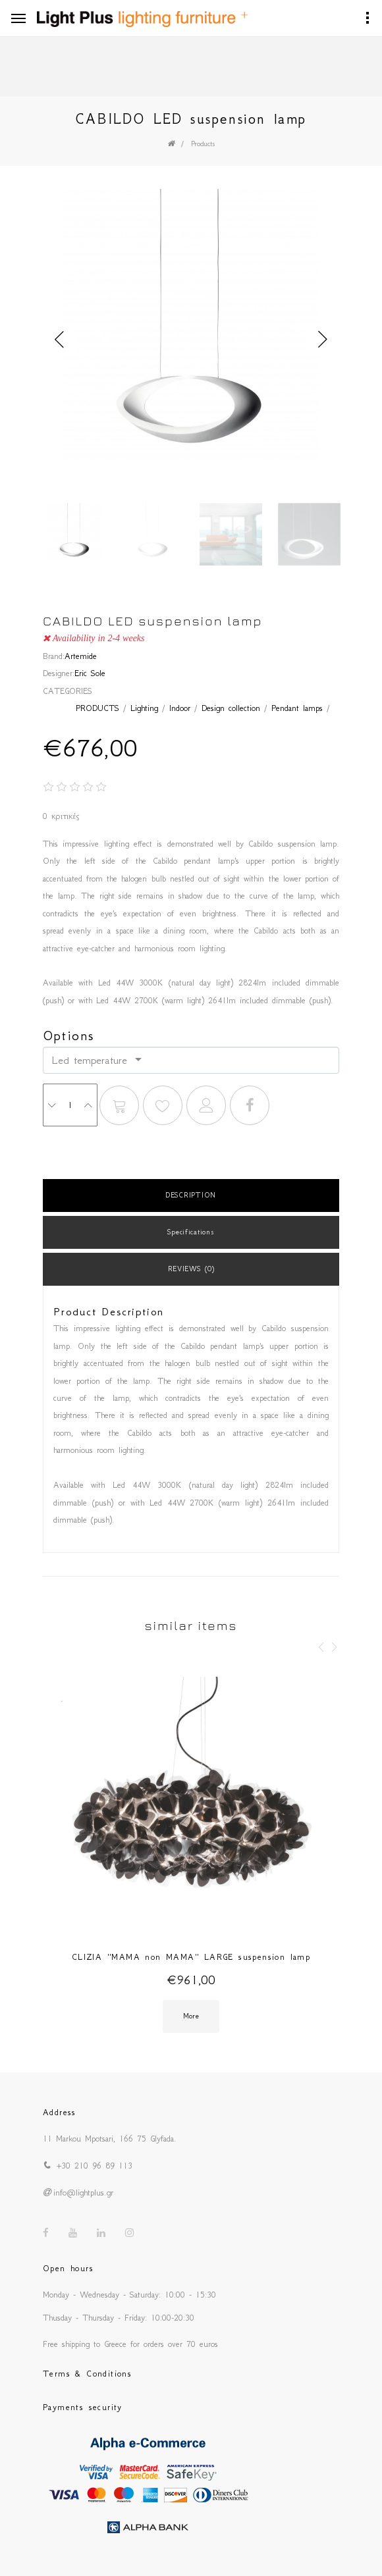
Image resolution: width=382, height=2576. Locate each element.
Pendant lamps (297, 708)
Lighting (144, 708)
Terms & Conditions (87, 2374)
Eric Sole (89, 673)
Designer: (58, 673)
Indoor (179, 708)
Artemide (81, 656)
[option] (191, 327)
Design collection (231, 708)
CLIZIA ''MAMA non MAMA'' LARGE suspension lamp (191, 1957)
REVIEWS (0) (191, 1269)
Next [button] (322, 339)
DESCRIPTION (191, 1195)
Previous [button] (59, 339)
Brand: (54, 656)
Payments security (83, 2407)
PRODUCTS (97, 708)
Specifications (190, 1232)
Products (203, 144)
